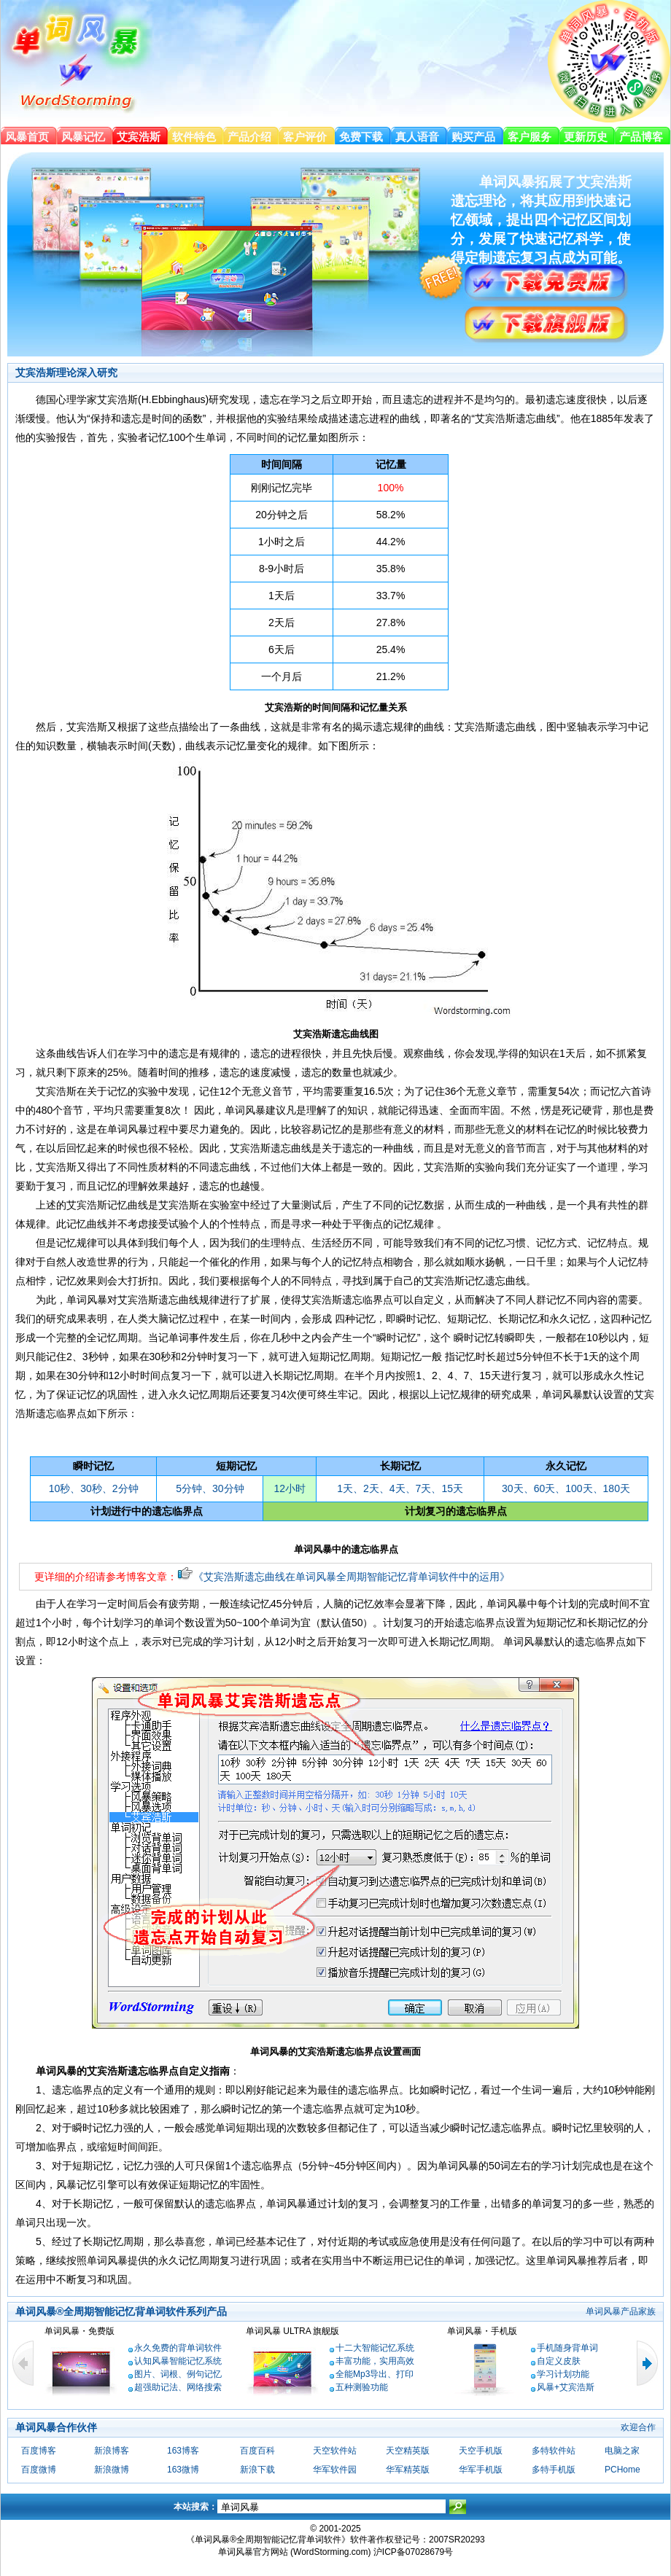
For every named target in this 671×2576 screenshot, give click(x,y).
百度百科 (257, 2451)
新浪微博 (111, 2469)
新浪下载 (257, 2469)
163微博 (183, 2469)
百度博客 (38, 2451)
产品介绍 (249, 136)
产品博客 (641, 136)
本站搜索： (195, 2507)
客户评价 (305, 136)
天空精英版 (408, 2451)
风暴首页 (27, 136)
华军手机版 (481, 2469)
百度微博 (38, 2469)
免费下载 (361, 136)
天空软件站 (335, 2451)
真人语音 (417, 136)
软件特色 (194, 136)
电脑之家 (622, 2451)
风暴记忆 (83, 136)
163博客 (183, 2451)
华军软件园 (335, 2469)
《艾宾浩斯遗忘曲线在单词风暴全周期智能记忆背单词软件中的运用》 (343, 1576)
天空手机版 (481, 2451)
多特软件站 (553, 2451)
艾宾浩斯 (138, 136)
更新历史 (586, 136)
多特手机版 (553, 2469)
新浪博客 (111, 2451)
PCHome (622, 2469)
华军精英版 (408, 2469)
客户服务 (529, 136)
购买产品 (473, 136)
